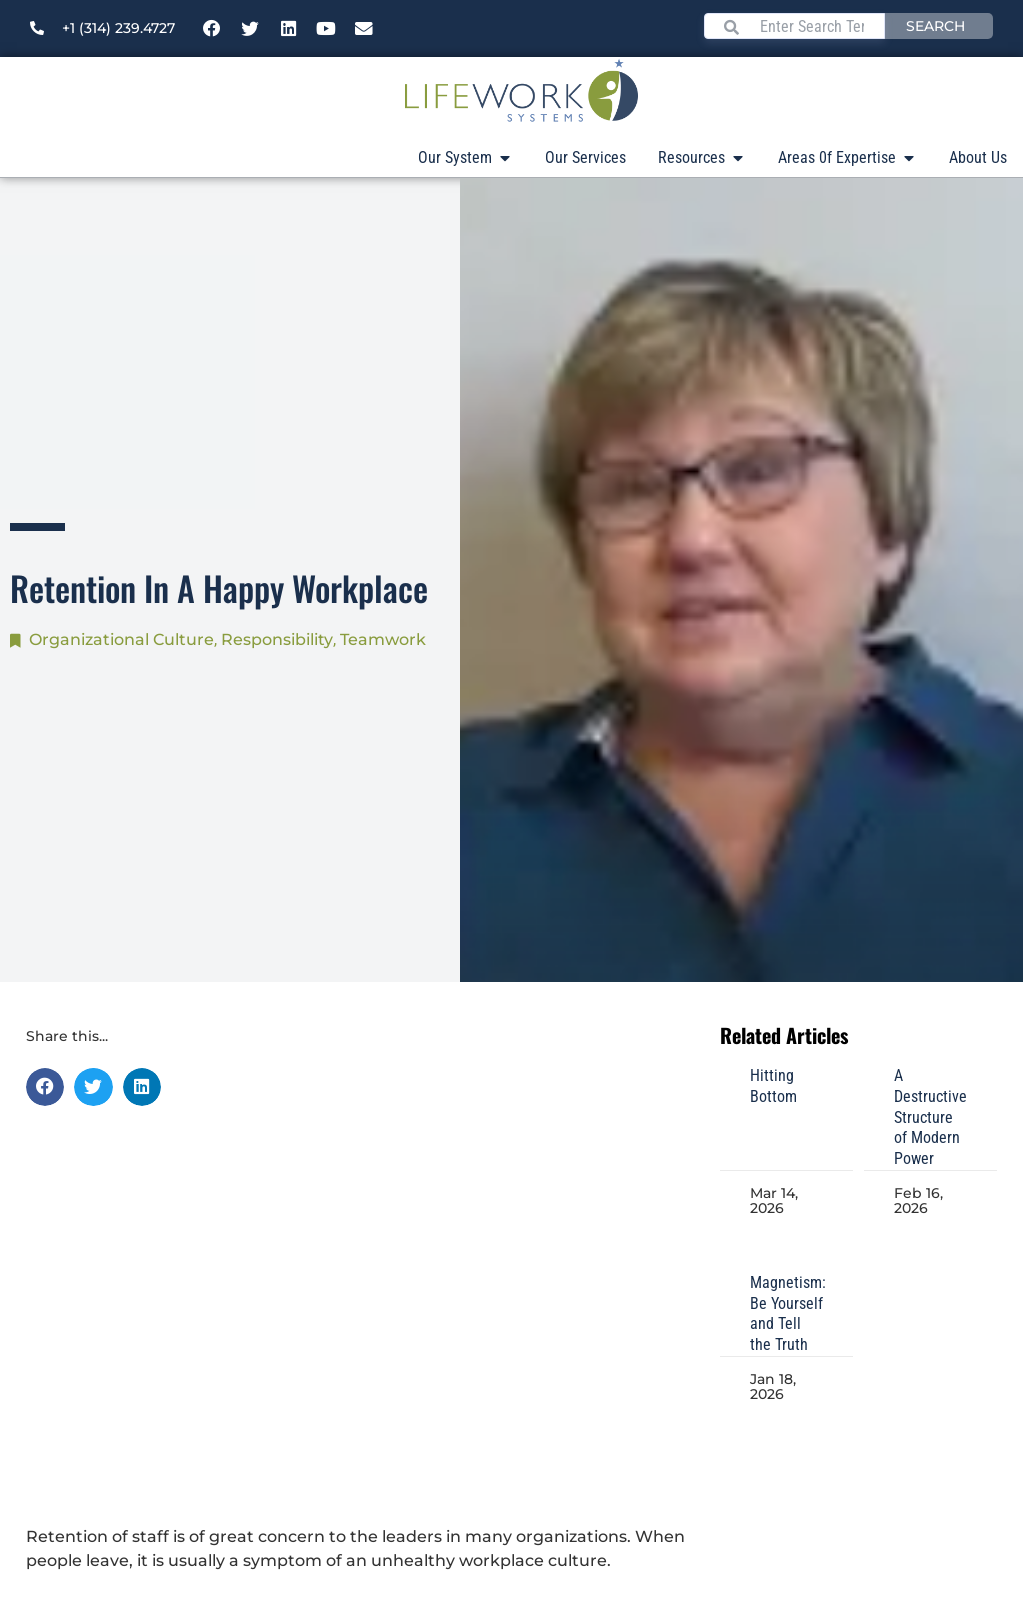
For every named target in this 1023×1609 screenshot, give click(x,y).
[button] (45, 1087)
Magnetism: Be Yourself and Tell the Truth (788, 1313)
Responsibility (277, 639)
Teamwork (383, 639)
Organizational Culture (121, 639)
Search (935, 26)
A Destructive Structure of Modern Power (930, 1117)
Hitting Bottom (773, 1086)
